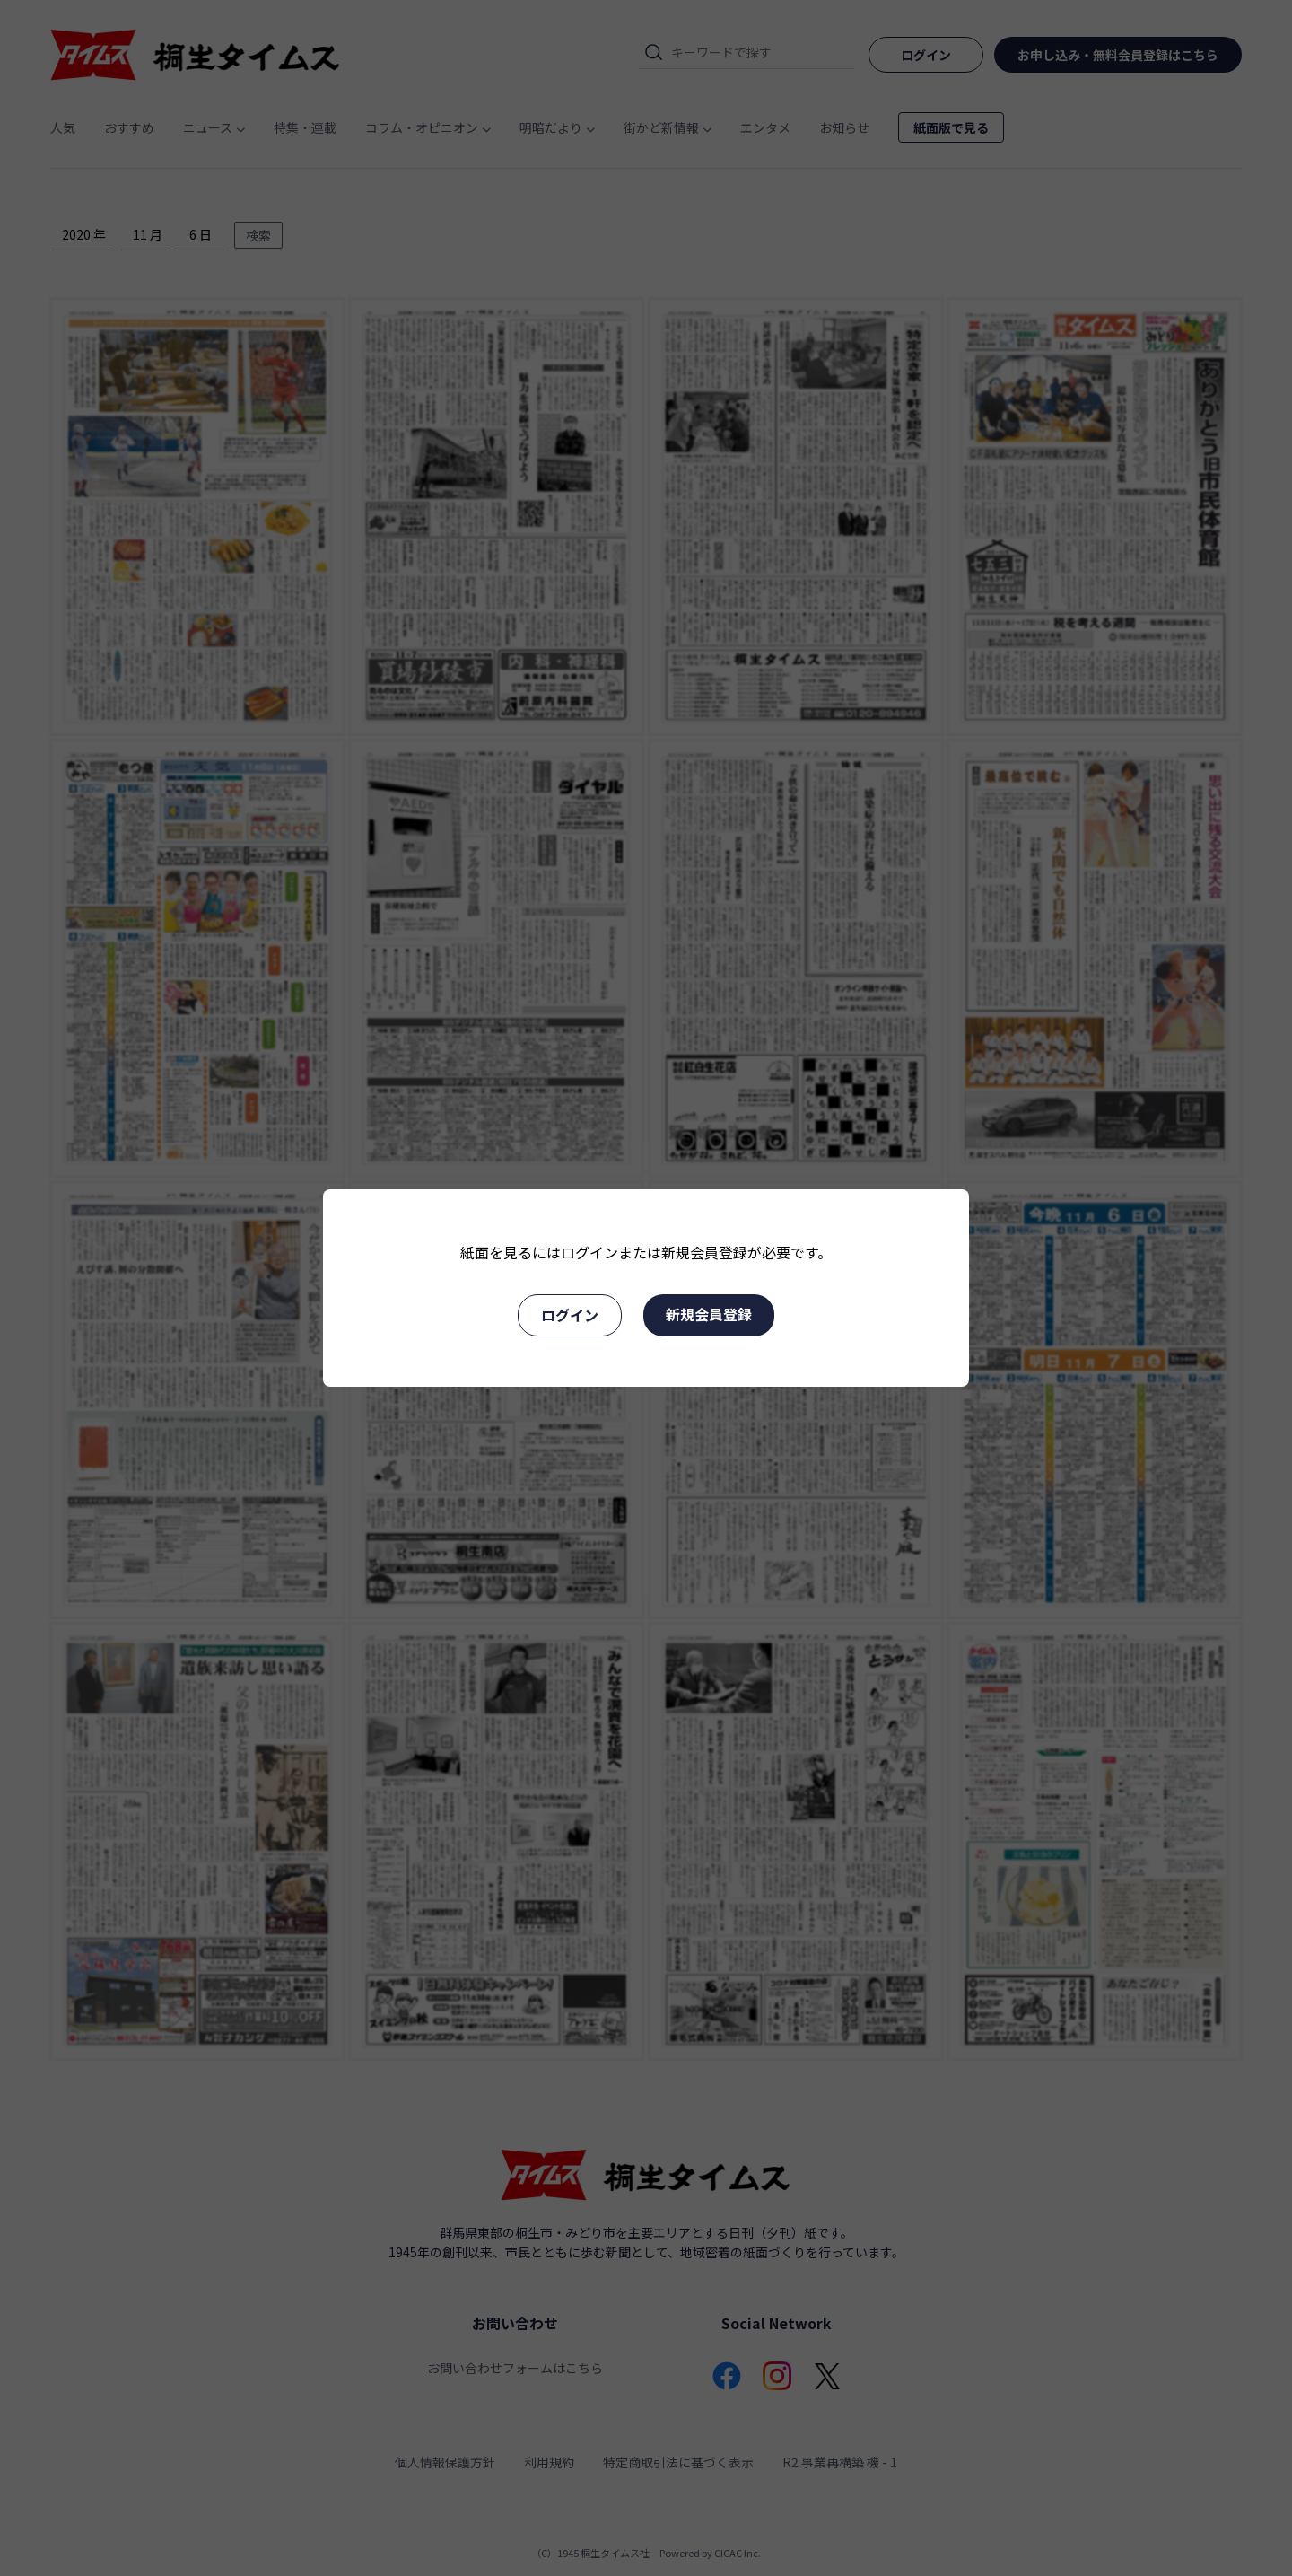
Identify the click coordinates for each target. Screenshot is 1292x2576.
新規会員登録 (709, 1314)
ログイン (569, 1315)
